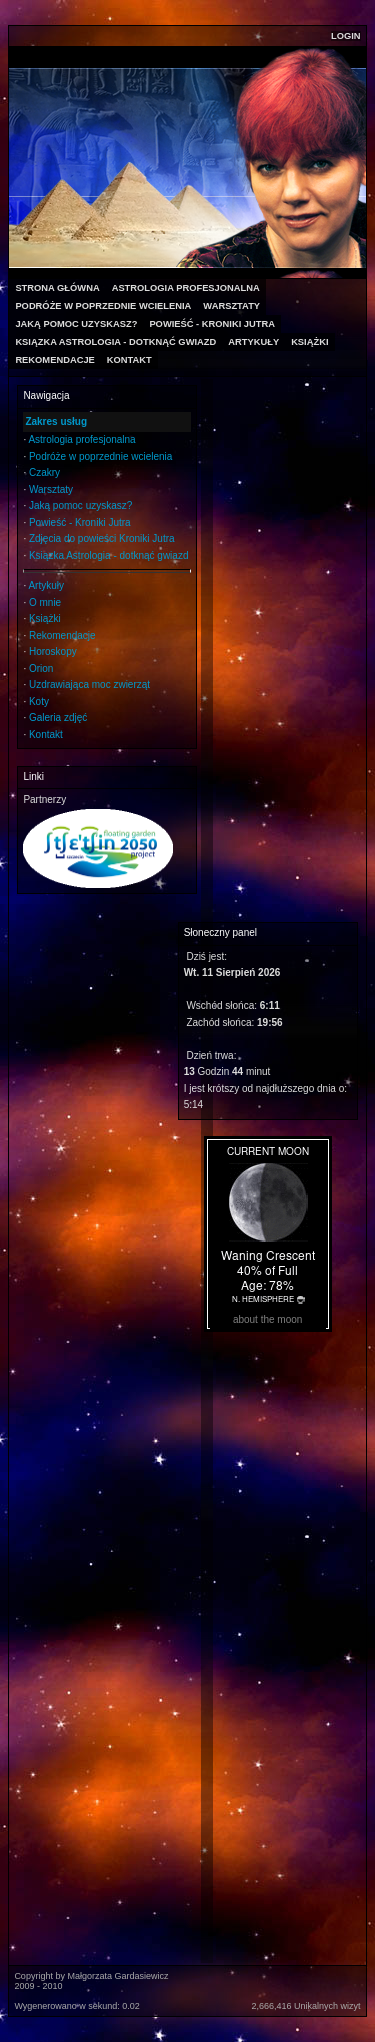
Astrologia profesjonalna (81, 439)
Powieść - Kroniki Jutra (80, 522)
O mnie (45, 602)
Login (346, 36)
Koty (39, 701)
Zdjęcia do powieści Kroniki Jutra (102, 538)
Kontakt (46, 734)
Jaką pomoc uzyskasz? (80, 505)
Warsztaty (51, 489)
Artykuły (46, 585)
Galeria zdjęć (58, 717)
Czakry (44, 472)
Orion (41, 668)
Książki (45, 618)
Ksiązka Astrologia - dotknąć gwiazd (109, 555)
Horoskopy (53, 651)
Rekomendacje (62, 635)
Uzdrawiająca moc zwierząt (89, 684)
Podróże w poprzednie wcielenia (100, 456)
